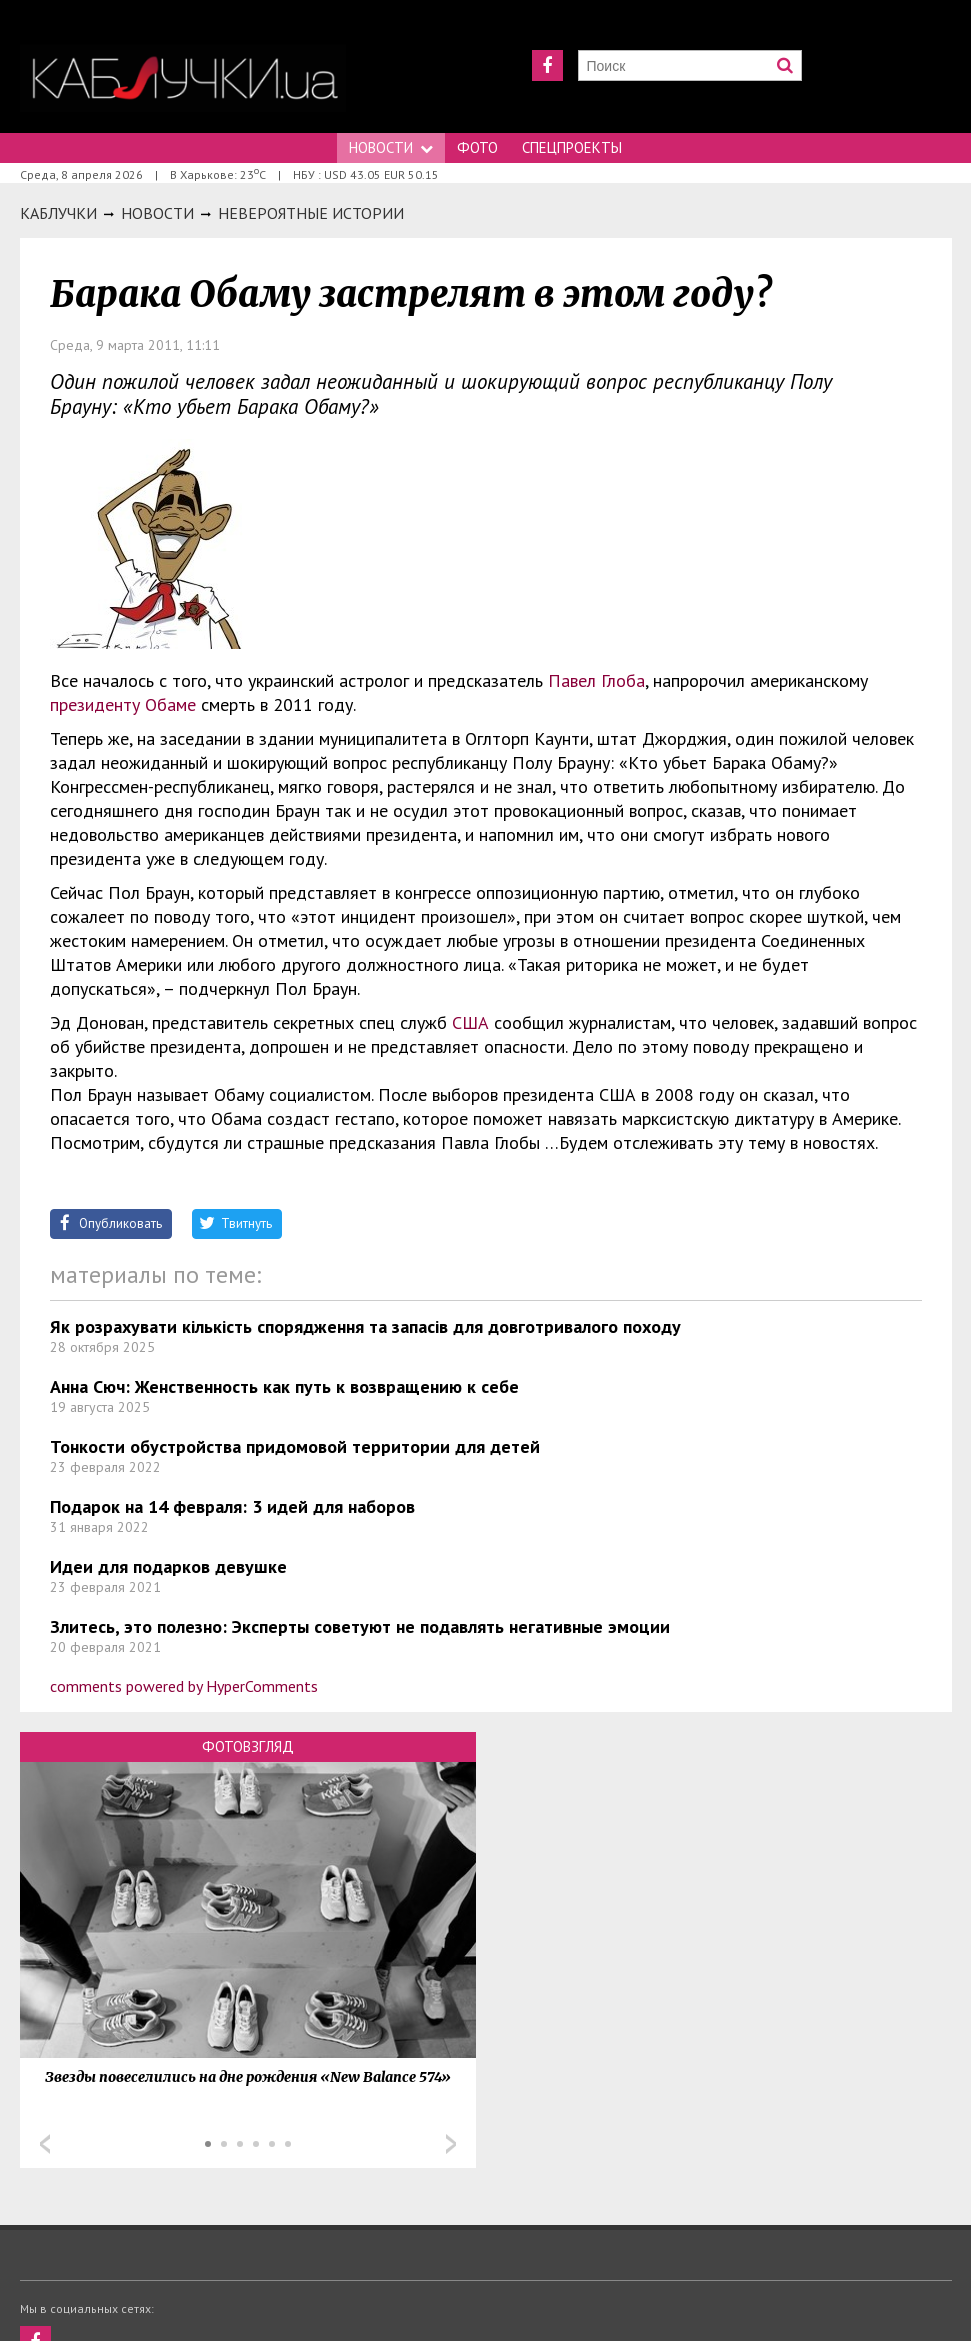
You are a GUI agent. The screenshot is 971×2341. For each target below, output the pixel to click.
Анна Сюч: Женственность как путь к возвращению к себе (284, 1386)
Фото (477, 147)
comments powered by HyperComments (184, 1686)
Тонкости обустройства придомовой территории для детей (295, 1446)
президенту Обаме (125, 704)
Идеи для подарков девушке (168, 1566)
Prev (45, 2144)
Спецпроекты (572, 147)
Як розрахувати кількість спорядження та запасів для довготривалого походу (365, 1326)
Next (451, 2144)
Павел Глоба (596, 680)
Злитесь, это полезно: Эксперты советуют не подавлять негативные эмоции (360, 1626)
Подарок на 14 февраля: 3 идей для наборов (232, 1506)
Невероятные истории (311, 213)
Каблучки (58, 213)
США (470, 1022)
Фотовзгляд (248, 1746)
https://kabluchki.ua (183, 77)
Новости (391, 147)
